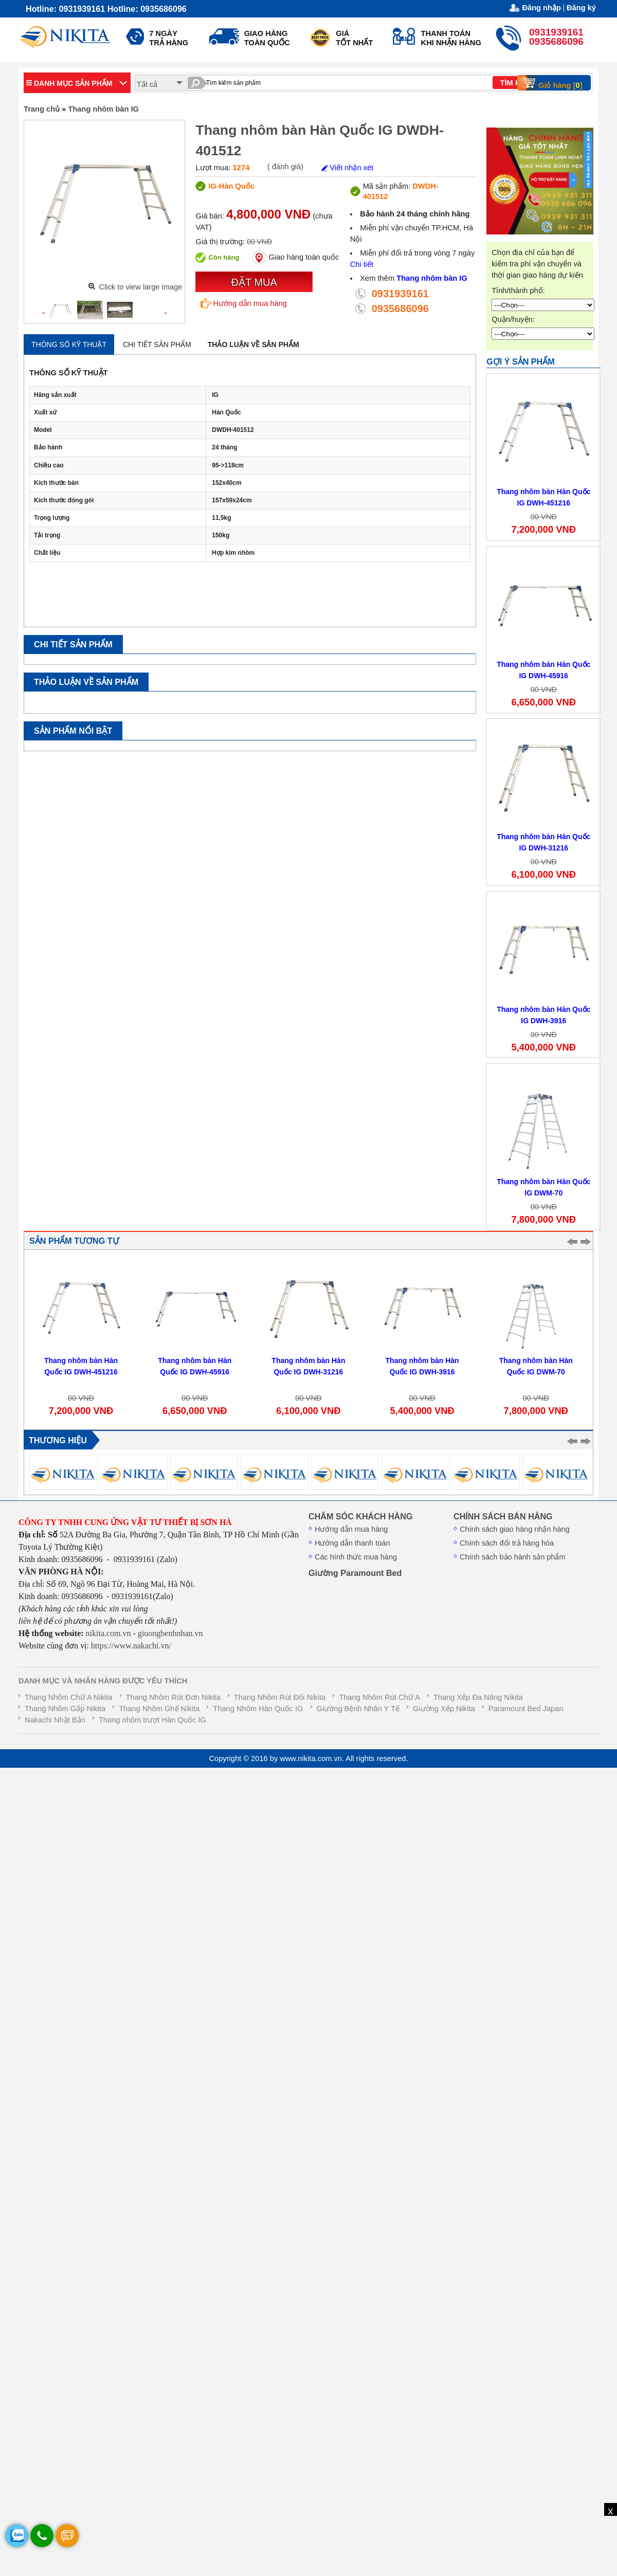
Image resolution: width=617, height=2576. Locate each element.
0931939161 (400, 293)
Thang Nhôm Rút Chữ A (379, 1697)
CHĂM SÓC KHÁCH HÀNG (360, 1516)
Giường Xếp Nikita (444, 1708)
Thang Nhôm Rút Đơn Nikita (173, 1697)
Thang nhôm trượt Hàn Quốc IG (152, 1720)
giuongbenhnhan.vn (170, 1633)
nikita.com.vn (108, 1633)
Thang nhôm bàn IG (103, 109)
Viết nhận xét (347, 168)
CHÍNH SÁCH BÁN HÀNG (503, 1516)
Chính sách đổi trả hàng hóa (507, 1543)
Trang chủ (42, 109)
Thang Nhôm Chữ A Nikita (68, 1697)
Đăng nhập (541, 8)
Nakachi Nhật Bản (55, 1720)
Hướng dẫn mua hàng (244, 303)
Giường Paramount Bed (355, 1572)
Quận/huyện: (513, 319)
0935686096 (400, 308)
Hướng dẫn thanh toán (352, 1543)
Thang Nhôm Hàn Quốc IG (258, 1708)
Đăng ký (581, 8)
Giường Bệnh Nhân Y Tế (358, 1708)
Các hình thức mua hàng (356, 1557)
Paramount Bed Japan (526, 1708)
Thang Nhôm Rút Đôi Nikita (279, 1697)
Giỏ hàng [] (553, 82)
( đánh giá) (285, 166)
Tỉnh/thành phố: (518, 290)
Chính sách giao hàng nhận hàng (515, 1529)
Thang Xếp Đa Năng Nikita (478, 1697)
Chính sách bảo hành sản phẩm (513, 1557)
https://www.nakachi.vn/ (130, 1645)
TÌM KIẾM (516, 83)
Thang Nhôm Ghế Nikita (159, 1708)
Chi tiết (361, 264)
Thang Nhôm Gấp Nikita (65, 1708)
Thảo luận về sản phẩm (253, 344)
